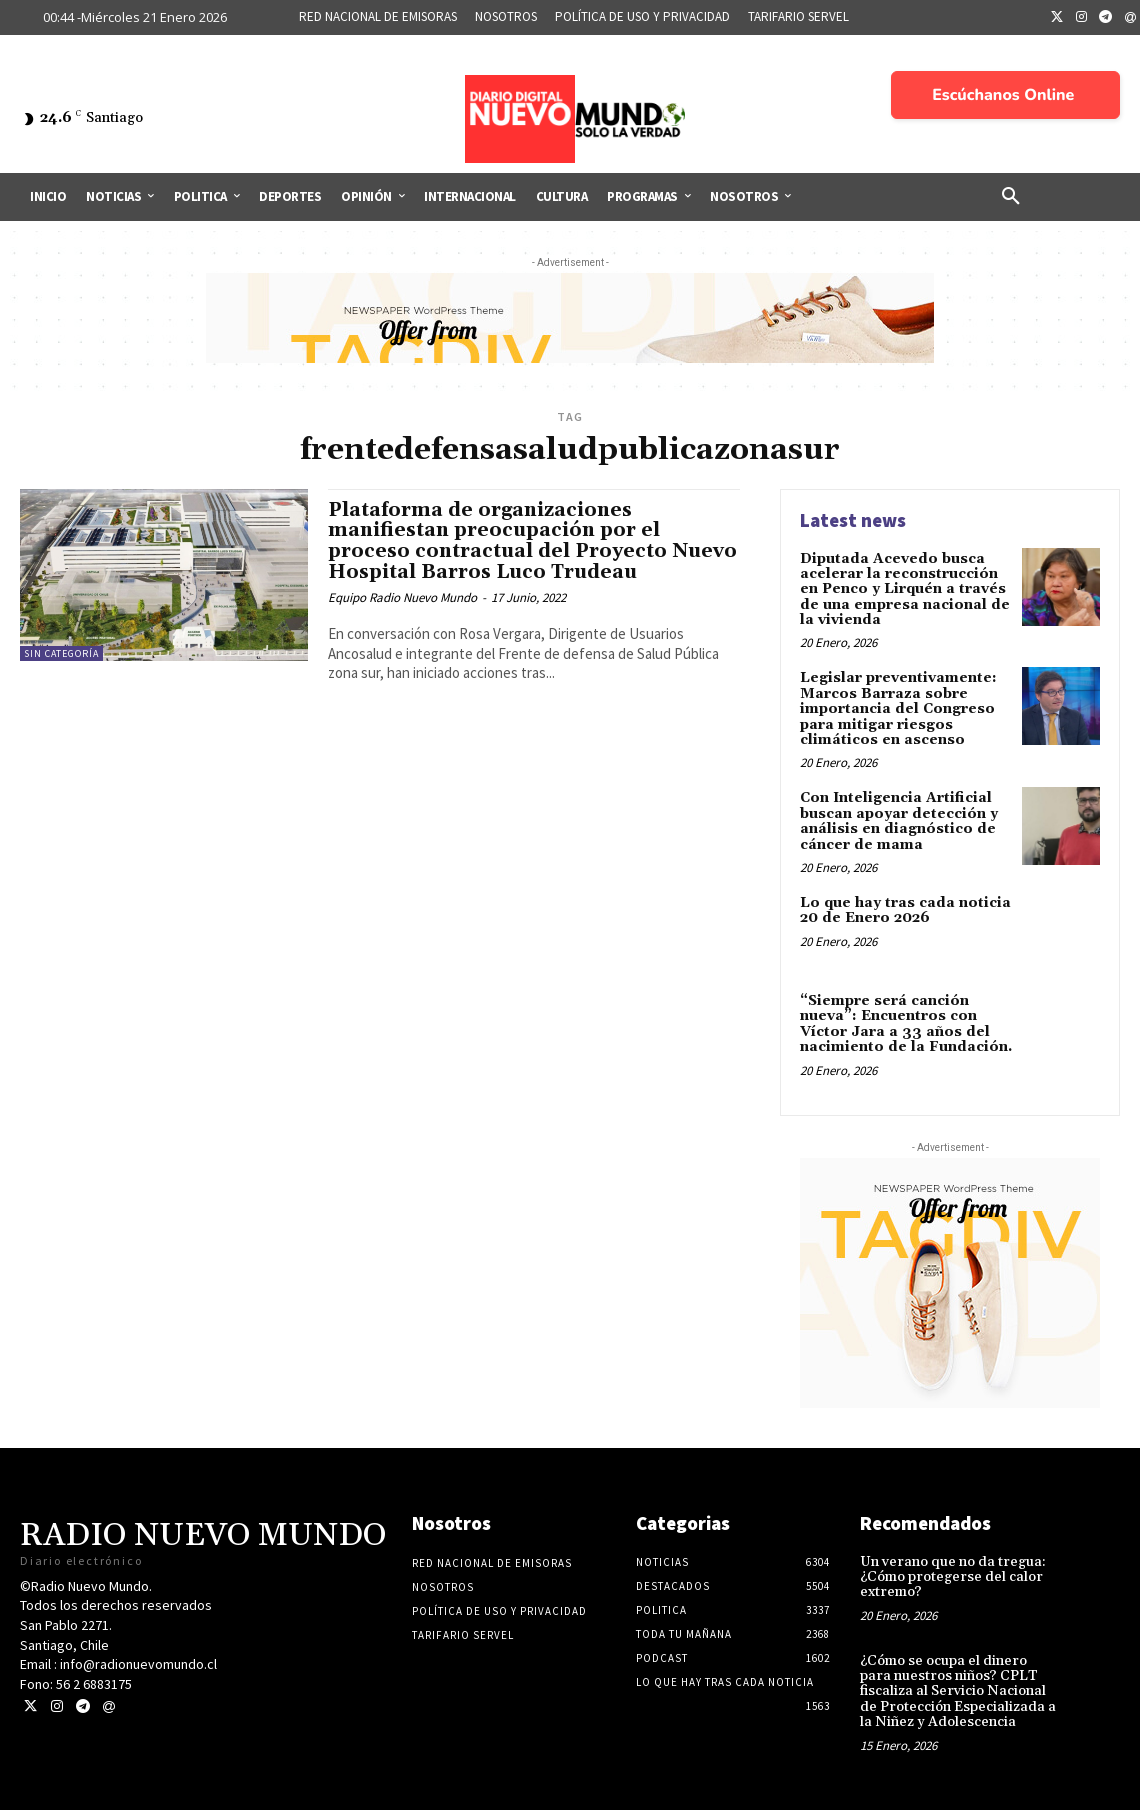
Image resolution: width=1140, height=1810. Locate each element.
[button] (1011, 197)
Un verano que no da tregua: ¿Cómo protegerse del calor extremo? (953, 1577)
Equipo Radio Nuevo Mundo (402, 597)
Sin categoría (61, 653)
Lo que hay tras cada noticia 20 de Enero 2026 (905, 910)
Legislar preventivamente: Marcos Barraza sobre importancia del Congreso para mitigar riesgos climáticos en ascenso (898, 709)
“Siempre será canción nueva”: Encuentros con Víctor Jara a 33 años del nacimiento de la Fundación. (906, 1024)
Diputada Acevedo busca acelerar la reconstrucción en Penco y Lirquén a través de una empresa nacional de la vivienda (905, 590)
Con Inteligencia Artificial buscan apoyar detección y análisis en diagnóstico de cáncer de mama (899, 821)
